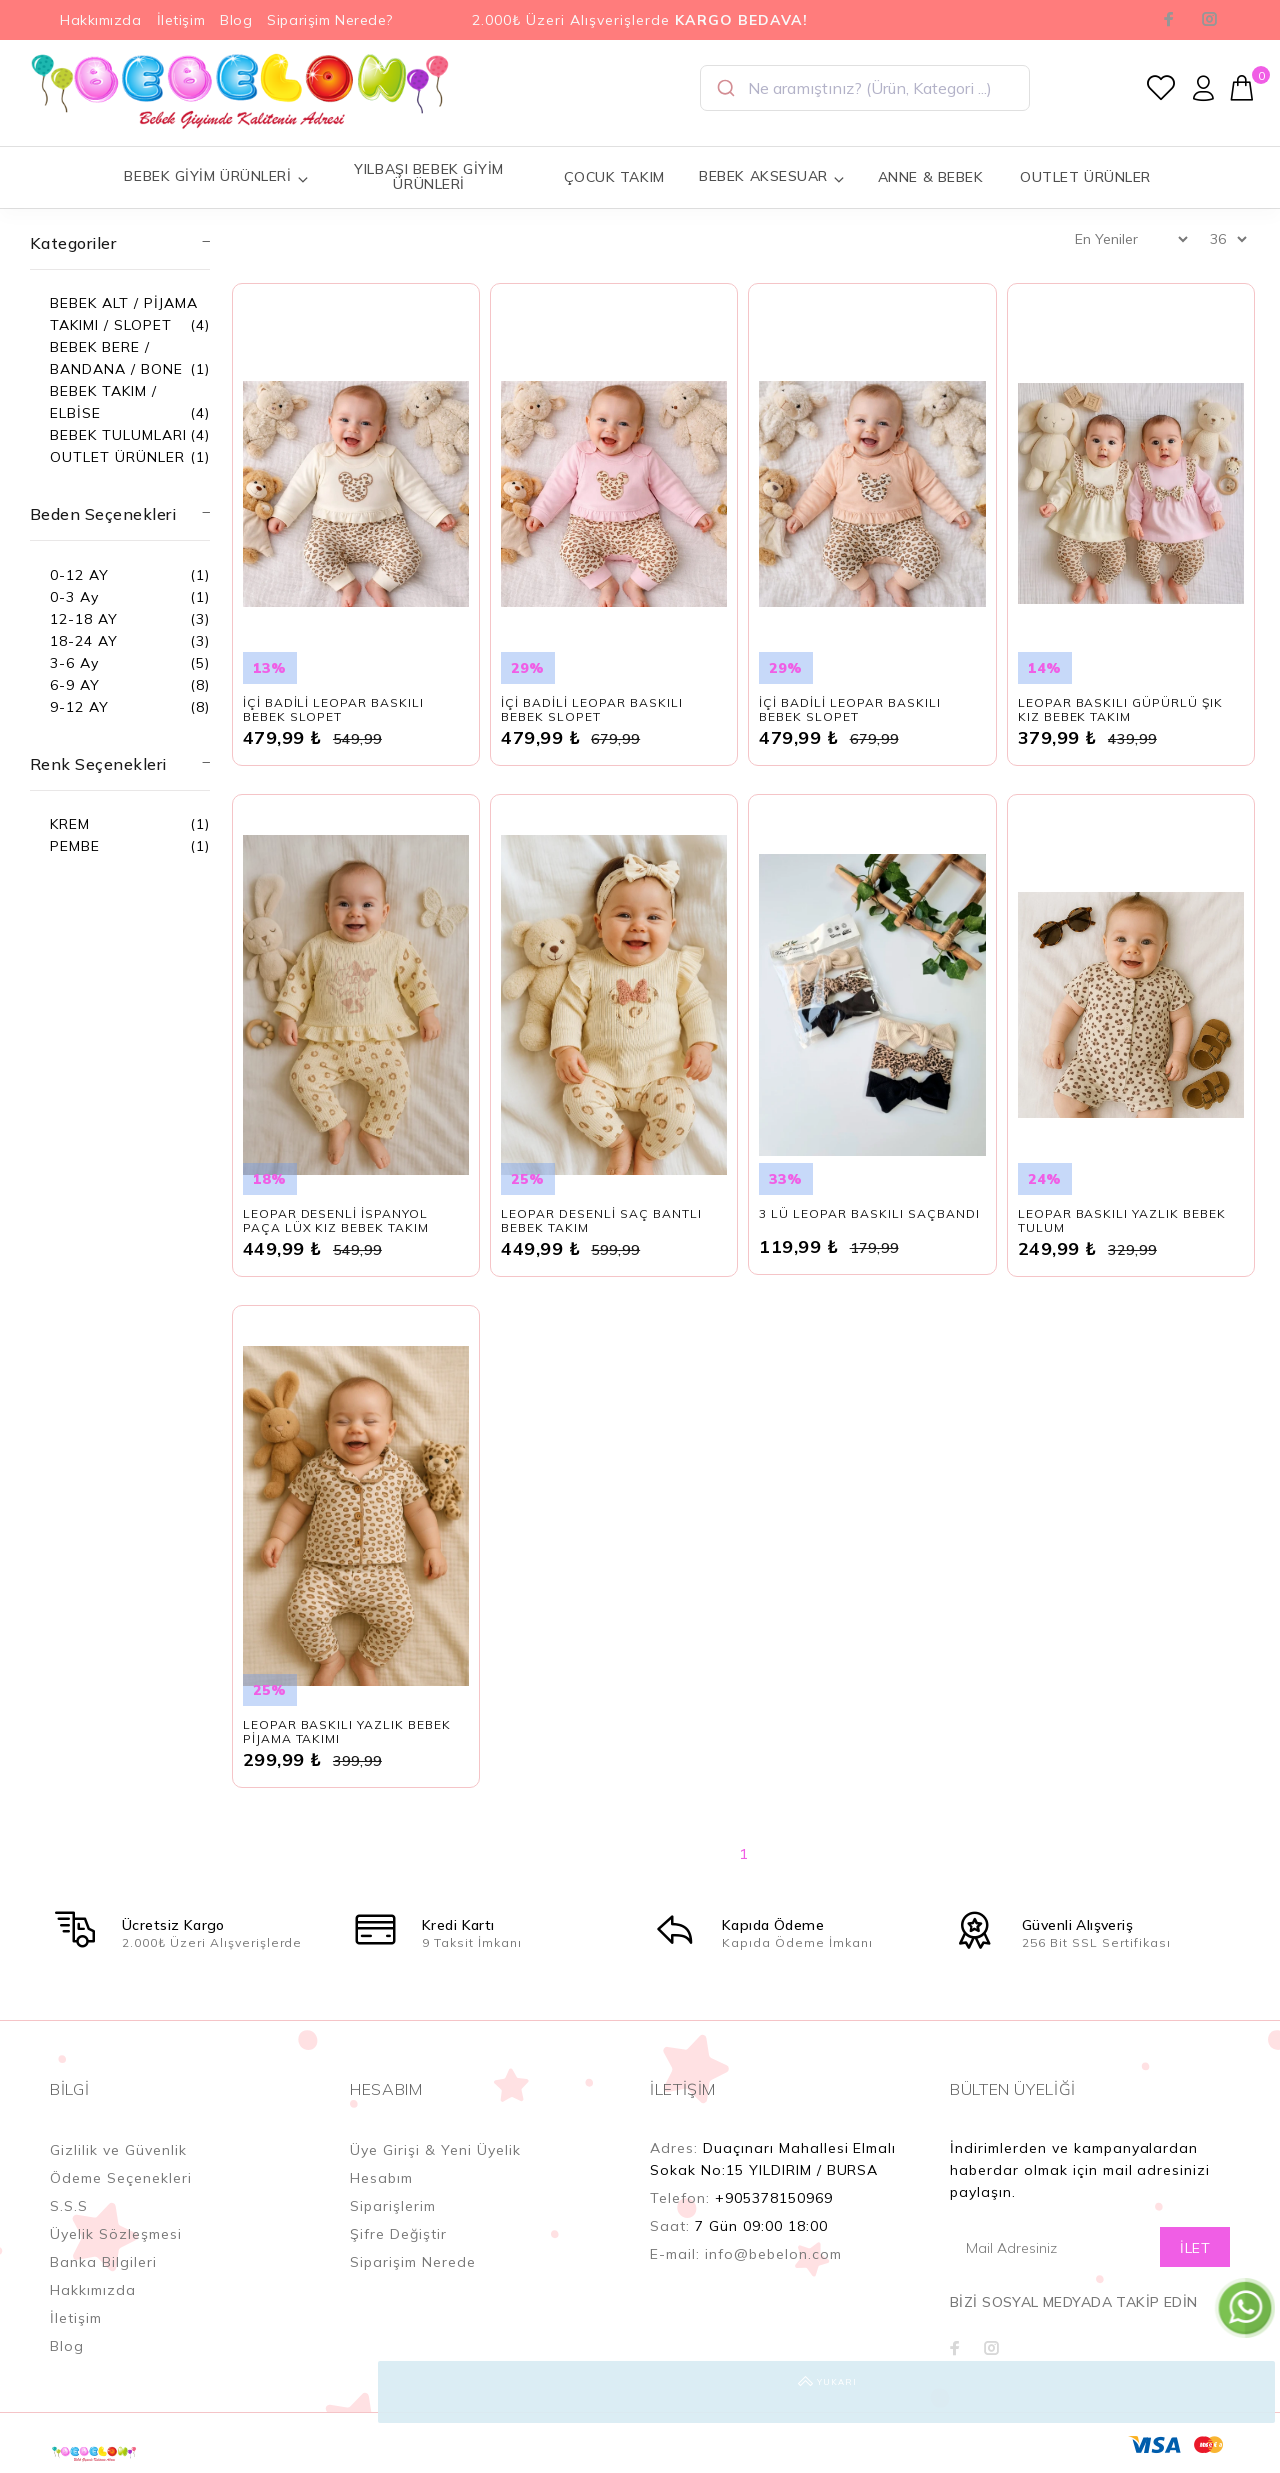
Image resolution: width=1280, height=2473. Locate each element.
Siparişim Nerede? (330, 20)
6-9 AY (75, 685)
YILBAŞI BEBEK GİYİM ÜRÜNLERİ (429, 176)
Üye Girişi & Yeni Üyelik (435, 2150)
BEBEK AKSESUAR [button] (772, 176)
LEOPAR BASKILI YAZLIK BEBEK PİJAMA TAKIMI (347, 1731)
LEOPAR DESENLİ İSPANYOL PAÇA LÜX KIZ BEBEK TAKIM (336, 1220)
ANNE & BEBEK (931, 177)
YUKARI (1244, 2392)
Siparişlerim (393, 2206)
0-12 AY (79, 575)
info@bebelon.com (773, 2254)
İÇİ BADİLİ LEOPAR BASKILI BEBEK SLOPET (334, 709)
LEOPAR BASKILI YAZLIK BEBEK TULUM (1122, 1220)
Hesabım (381, 2178)
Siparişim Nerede (413, 2262)
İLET (1195, 2248)
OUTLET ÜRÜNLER (1085, 177)
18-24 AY (84, 641)
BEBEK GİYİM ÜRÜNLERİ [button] (216, 176)
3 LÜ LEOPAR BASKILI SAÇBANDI (869, 1213)
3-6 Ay (74, 663)
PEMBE (75, 846)
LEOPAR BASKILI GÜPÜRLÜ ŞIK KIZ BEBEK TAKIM (1120, 709)
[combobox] (865, 88)
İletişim (181, 20)
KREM (70, 824)
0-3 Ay (74, 597)
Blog (236, 20)
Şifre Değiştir (398, 2234)
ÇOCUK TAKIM (614, 177)
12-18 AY (84, 619)
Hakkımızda (101, 20)
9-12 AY (79, 707)
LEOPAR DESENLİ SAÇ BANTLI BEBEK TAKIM (601, 1220)
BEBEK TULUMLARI (118, 435)
